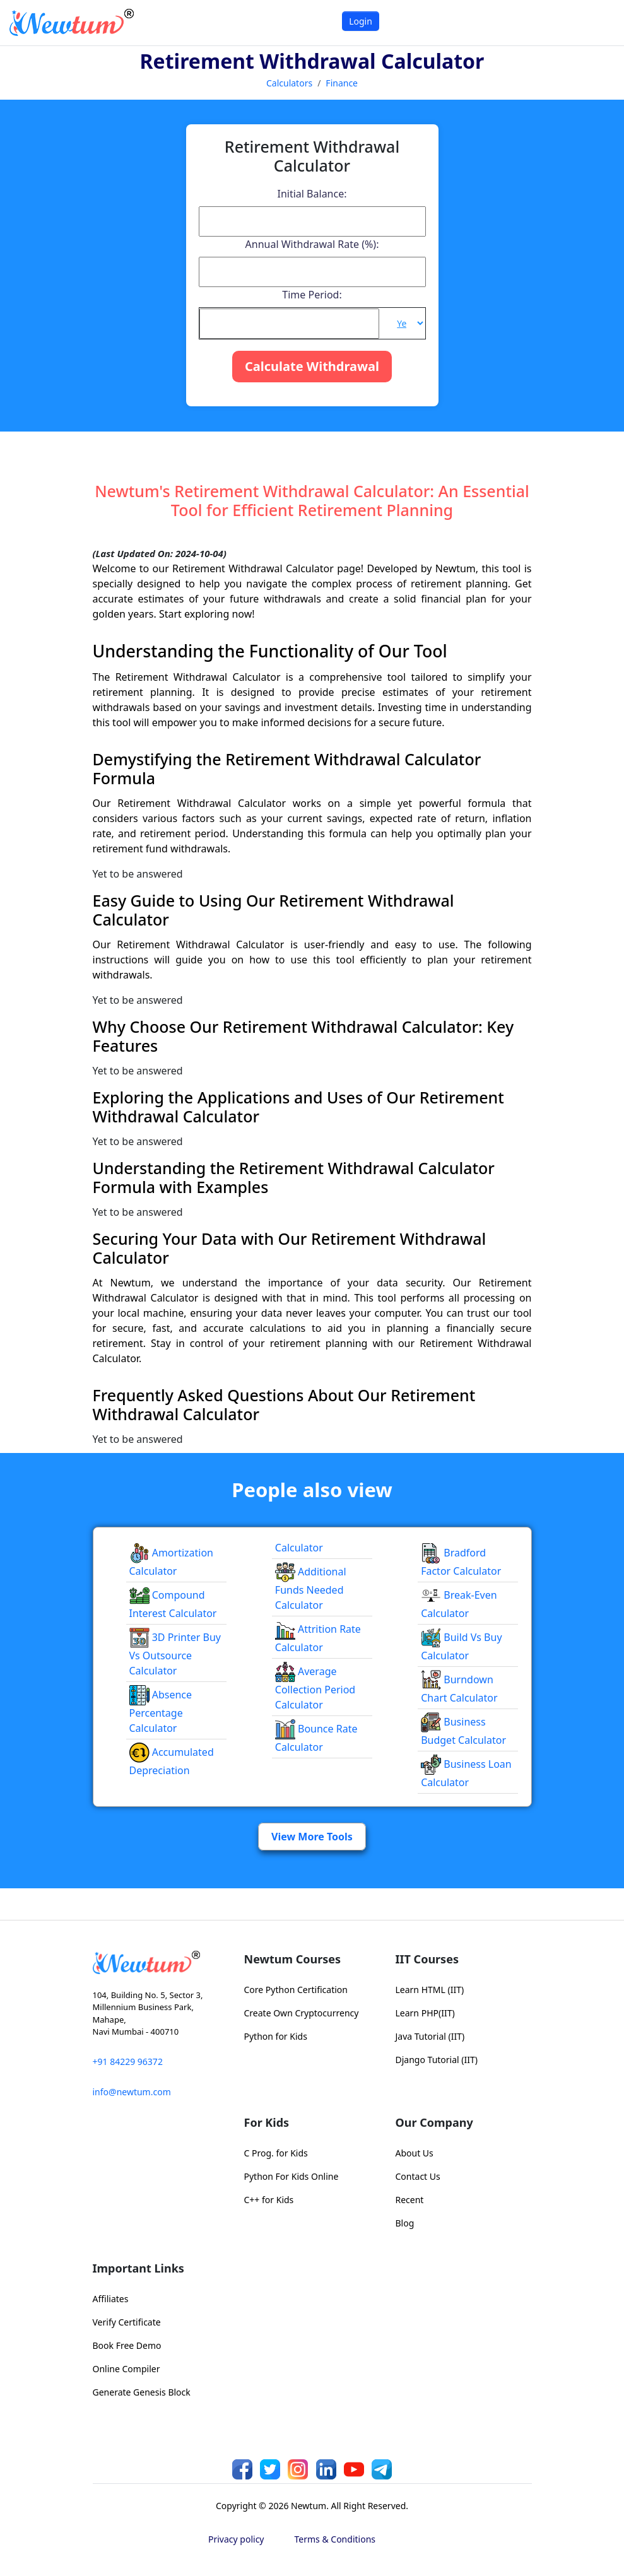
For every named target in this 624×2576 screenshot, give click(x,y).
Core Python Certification (296, 1990)
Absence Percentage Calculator (160, 1712)
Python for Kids (275, 2036)
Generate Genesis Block (142, 2392)
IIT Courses (427, 1959)
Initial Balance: (312, 194)
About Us (414, 2153)
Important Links (138, 2268)
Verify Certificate (127, 2322)
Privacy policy (236, 2539)
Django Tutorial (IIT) (437, 2060)
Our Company (434, 2122)
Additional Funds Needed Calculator (310, 1589)
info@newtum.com (132, 2092)
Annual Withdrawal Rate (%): (312, 244)
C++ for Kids (269, 2200)
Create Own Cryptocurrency (301, 2013)
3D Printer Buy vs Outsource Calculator (175, 1654)
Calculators (289, 83)
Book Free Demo (127, 2345)
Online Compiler (126, 2369)
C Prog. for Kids (276, 2153)
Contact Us (418, 2176)
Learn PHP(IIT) (425, 2013)
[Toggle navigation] (598, 22)
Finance (342, 83)
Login (360, 21)
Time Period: (311, 295)
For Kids (267, 2122)
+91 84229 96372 (128, 2061)
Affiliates (111, 2299)
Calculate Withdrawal (312, 366)
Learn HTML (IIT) (430, 1990)
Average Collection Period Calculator (315, 1688)
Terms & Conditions (335, 2539)
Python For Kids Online (291, 2176)
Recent (410, 2200)
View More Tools (312, 1837)
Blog (405, 2223)
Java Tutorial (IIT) (430, 2036)
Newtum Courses (292, 1959)
